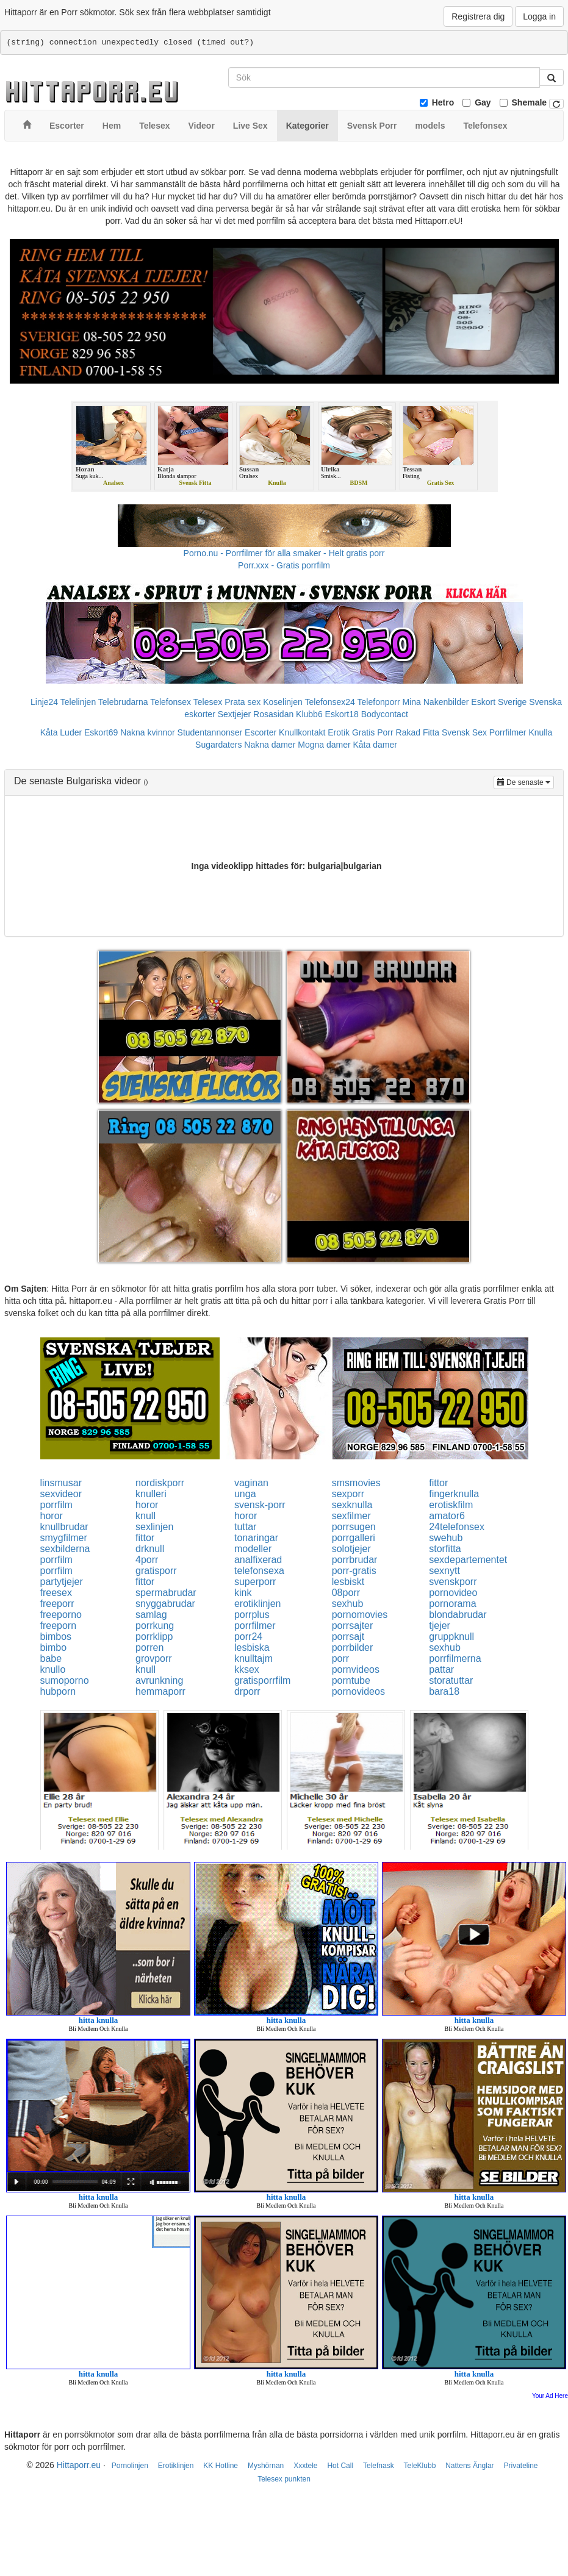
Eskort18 (342, 714)
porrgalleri (353, 1538)
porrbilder (352, 1647)
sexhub (348, 1603)
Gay (483, 102)
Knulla (540, 732)
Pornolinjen (130, 2465)
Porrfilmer (508, 732)
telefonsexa (259, 1570)
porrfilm (56, 1505)
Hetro (443, 102)
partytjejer (61, 1581)
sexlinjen (154, 1527)
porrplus (252, 1614)
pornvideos (355, 1669)
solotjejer (351, 1549)
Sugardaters (218, 745)
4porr (146, 1560)
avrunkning (159, 1680)
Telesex (207, 702)
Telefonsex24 (329, 702)
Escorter (260, 732)
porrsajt (348, 1636)
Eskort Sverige (499, 702)
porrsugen (354, 1527)
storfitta (445, 1549)
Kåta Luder (61, 732)
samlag (151, 1614)
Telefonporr (379, 702)
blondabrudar (457, 1614)
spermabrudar (165, 1592)
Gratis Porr (373, 732)
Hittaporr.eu (79, 2465)
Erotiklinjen (176, 2465)
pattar (441, 1669)
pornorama (452, 1603)
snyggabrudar (165, 1603)
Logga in (539, 16)
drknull (149, 1549)
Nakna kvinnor (147, 732)
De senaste (525, 781)
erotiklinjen (257, 1603)
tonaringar (256, 1538)
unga (245, 1494)
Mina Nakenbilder (436, 702)
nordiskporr (159, 1483)
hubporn (58, 1691)
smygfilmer (63, 1538)
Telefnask (378, 2465)
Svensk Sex (464, 732)
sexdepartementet (468, 1560)
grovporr (153, 1658)
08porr (346, 1592)
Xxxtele (305, 2465)
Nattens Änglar (469, 2465)
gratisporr (156, 1570)
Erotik (339, 732)
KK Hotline (220, 2465)
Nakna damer (269, 745)
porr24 (248, 1636)
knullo (53, 1669)
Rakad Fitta (418, 732)
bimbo (53, 1647)
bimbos (56, 1636)
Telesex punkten (284, 2479)
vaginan (251, 1483)
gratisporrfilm (262, 1680)
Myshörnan (266, 2465)
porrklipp (154, 1636)
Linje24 (44, 702)
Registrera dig (478, 16)
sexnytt (444, 1570)
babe (51, 1658)
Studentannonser (210, 732)
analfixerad (258, 1560)
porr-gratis (354, 1570)
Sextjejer (234, 714)
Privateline (520, 2465)
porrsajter (352, 1625)
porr (340, 1658)
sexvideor (61, 1494)
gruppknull (451, 1636)
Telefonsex (170, 702)
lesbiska (252, 1647)
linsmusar (61, 1483)
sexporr (348, 1494)
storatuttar (451, 1680)
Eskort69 (101, 732)
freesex (56, 1592)
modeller (252, 1549)
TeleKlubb (420, 2465)
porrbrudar (355, 1560)
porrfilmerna (455, 1658)
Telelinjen (78, 702)
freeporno (61, 1614)
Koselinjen (283, 702)
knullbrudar (64, 1527)
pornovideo (453, 1592)
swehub (445, 1538)
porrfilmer (255, 1625)
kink (242, 1592)
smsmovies (356, 1483)
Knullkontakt (302, 732)
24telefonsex (456, 1527)
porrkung (154, 1625)
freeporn (58, 1625)
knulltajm (253, 1658)
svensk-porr (260, 1505)
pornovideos (358, 1691)
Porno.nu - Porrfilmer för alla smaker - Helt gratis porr (284, 553)
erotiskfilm (451, 1505)
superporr (255, 1581)
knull (145, 1516)
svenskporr (452, 1581)
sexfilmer (351, 1516)
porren (149, 1647)
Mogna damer (324, 745)
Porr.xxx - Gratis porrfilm (284, 565)
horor (146, 1505)
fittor (438, 1483)
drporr (247, 1691)
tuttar (245, 1527)
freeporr (57, 1603)
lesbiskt (348, 1581)
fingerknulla (454, 1494)
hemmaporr (160, 1691)
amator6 (447, 1516)
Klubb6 (309, 714)
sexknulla (352, 1505)
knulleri (151, 1494)
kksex (246, 1669)
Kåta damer (375, 745)
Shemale (529, 102)
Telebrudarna (123, 702)
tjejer (439, 1625)
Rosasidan (273, 714)
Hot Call (340, 2465)
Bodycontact (384, 714)
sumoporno (64, 1680)
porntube (351, 1680)
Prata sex (243, 702)
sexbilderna (65, 1549)
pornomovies (360, 1614)
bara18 (444, 1691)
